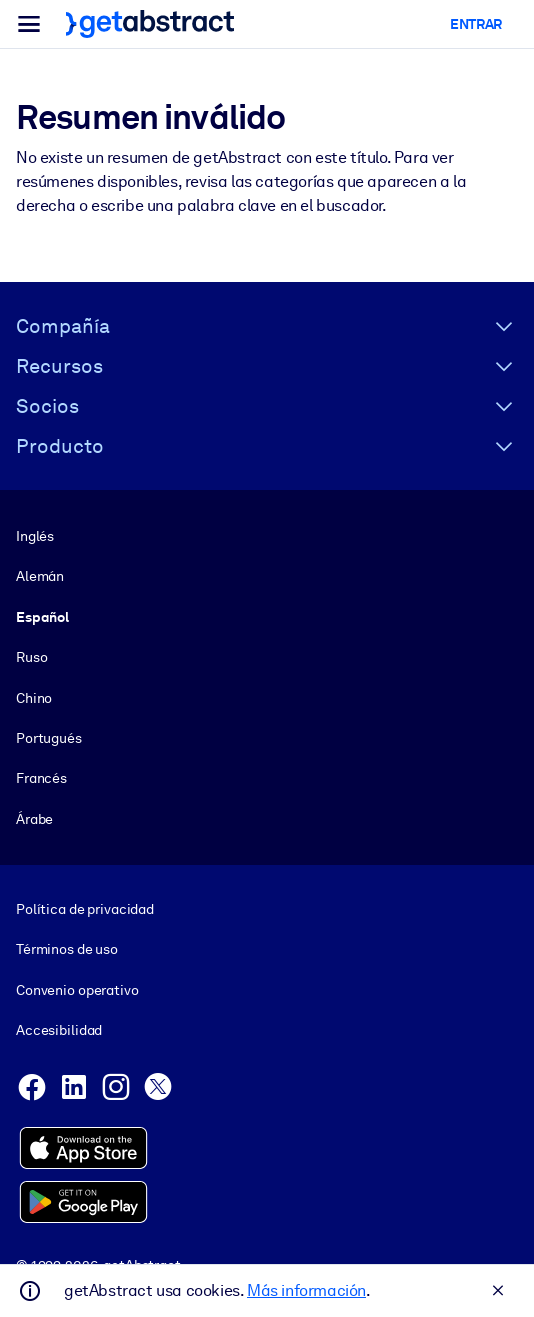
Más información (306, 1290)
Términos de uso (67, 949)
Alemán (40, 576)
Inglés (35, 536)
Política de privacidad (85, 909)
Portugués (49, 738)
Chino (34, 697)
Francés (41, 778)
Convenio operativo (77, 990)
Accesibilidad (59, 1030)
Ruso (31, 657)
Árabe (34, 819)
